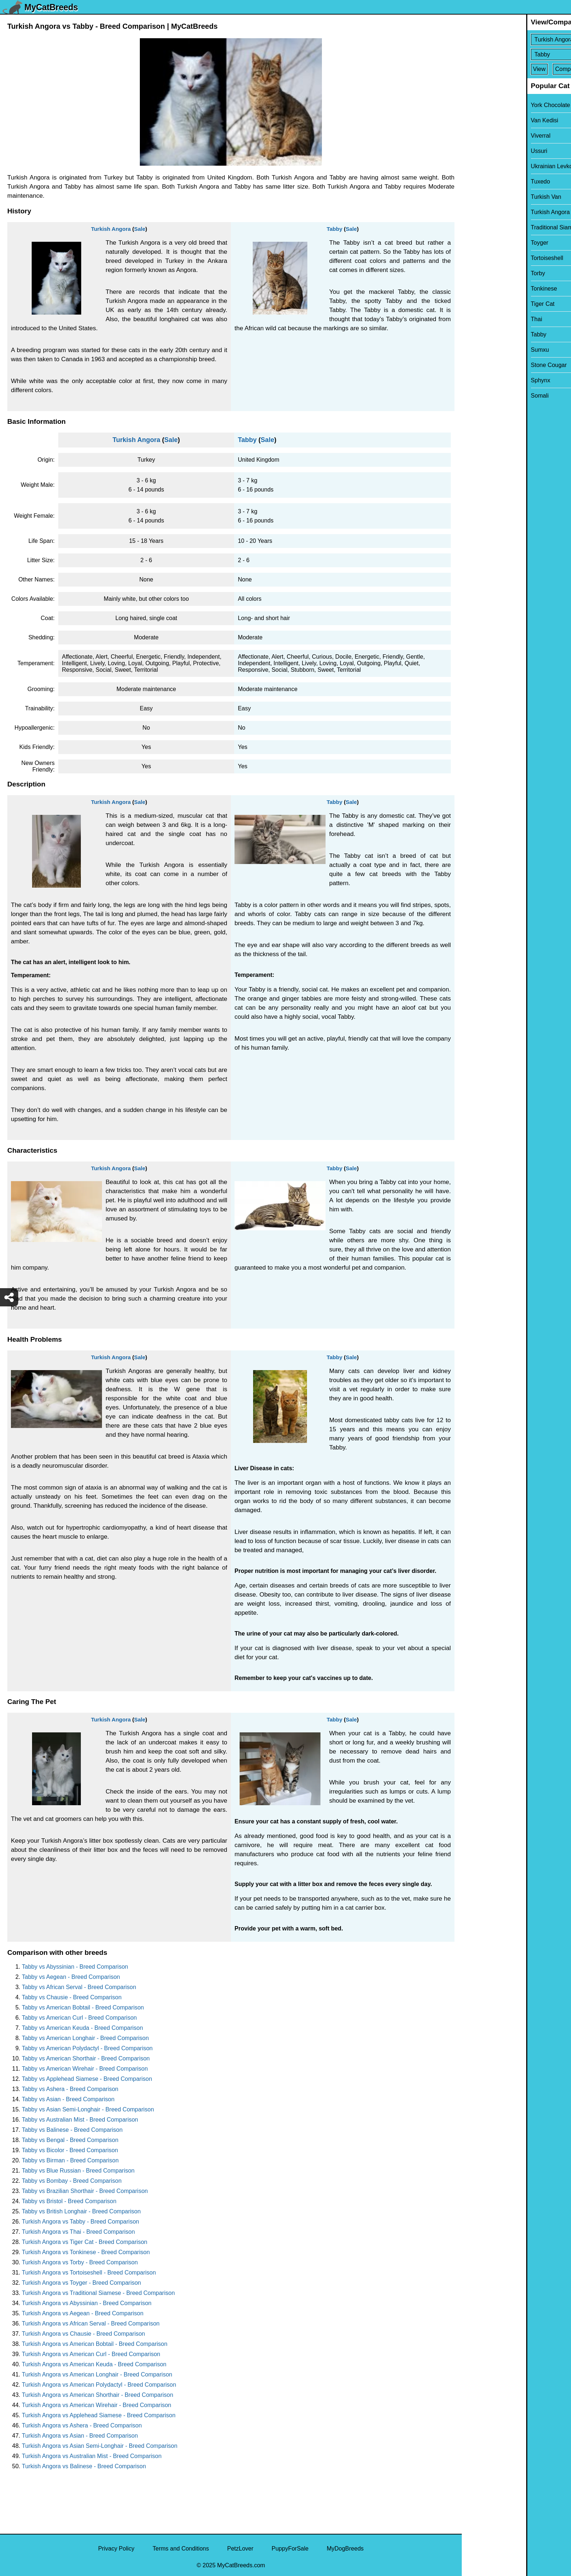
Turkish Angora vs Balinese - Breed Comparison (84, 2466)
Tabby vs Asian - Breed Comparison (68, 2099)
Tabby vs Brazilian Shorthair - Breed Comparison (85, 2191)
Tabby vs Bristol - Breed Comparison (69, 2201)
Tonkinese (479, 288)
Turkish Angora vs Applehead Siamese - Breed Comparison (99, 2415)
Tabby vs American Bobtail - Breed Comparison (83, 2007)
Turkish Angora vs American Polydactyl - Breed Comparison (99, 2385)
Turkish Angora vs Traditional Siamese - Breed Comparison (98, 2293)
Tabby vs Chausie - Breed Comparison (72, 1997)
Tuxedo (476, 181)
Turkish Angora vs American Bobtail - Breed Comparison (95, 2344)
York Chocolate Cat (491, 105)
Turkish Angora (111, 229)
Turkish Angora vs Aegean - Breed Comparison (82, 2313)
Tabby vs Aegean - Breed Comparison (71, 1977)
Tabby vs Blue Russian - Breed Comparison (78, 2170)
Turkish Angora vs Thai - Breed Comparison (78, 2232)
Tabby (334, 229)
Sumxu (475, 350)
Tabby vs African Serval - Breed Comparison (79, 1987)
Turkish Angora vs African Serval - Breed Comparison (91, 2323)
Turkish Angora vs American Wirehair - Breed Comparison (96, 2405)
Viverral (476, 136)
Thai (472, 319)
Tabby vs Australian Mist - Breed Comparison (80, 2120)
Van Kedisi (480, 120)
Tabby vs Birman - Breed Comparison (70, 2160)
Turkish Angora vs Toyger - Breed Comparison (81, 2283)
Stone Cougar (484, 365)
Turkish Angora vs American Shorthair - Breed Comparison (97, 2395)
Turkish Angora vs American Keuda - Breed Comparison (94, 2364)
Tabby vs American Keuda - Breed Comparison (82, 2028)
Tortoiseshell (482, 258)
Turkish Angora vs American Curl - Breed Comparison (91, 2354)
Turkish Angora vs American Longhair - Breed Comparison (97, 2374)
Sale (139, 229)
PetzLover (240, 2548)
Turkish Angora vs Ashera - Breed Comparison (82, 2425)
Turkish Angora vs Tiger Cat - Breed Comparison (84, 2242)
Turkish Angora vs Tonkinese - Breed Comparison (86, 2252)
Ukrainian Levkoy (488, 166)
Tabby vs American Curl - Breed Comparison (79, 2018)
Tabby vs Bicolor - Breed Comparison (70, 2150)
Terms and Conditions (181, 2548)
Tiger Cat (478, 304)
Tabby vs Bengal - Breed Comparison (70, 2140)
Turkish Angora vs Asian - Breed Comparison (80, 2436)
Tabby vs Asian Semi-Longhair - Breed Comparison (88, 2109)
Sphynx (476, 380)
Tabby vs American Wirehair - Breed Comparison (85, 2069)
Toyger (475, 243)
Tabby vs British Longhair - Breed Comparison (81, 2211)
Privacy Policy (116, 2548)
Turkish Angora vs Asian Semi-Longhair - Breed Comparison (99, 2446)
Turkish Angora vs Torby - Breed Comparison (80, 2262)
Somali (475, 395)
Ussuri (474, 151)
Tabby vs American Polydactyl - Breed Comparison (87, 2048)
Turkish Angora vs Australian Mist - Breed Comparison (92, 2456)
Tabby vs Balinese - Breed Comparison (72, 2130)
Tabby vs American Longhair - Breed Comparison (85, 2038)
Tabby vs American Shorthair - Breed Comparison (86, 2058)
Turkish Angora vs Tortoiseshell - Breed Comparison (89, 2272)
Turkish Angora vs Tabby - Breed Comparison (80, 2221)
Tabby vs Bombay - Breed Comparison (72, 2181)
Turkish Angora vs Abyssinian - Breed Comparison (86, 2303)
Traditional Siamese (492, 227)
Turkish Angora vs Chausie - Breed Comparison (83, 2334)
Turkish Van (481, 197)
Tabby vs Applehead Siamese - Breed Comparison (87, 2079)
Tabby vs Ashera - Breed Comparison (70, 2089)
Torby (473, 273)
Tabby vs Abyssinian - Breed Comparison (75, 1967)
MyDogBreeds (345, 2548)
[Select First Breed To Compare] (516, 39)
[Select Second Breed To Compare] (516, 54)
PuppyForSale (290, 2548)
